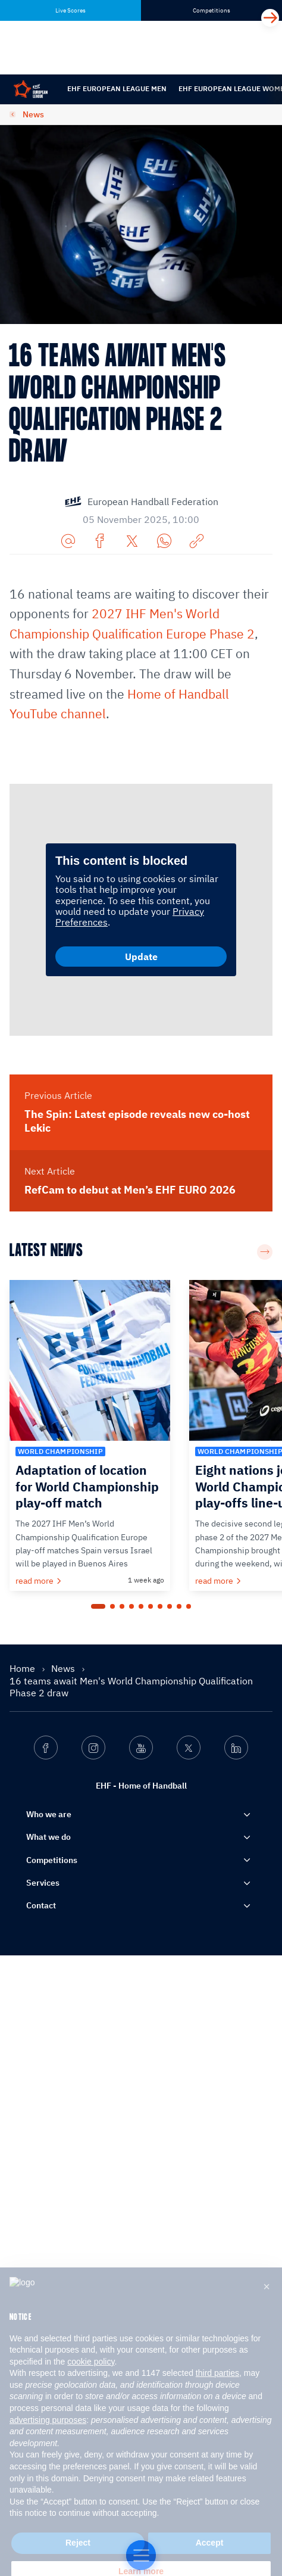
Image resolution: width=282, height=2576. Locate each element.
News (33, 114)
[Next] (270, 18)
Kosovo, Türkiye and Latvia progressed (140, 791)
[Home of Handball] (141, 2555)
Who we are (48, 2434)
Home (23, 2288)
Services (42, 2502)
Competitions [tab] (211, 10)
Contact (41, 2526)
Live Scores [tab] (70, 10)
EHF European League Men (117, 88)
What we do (48, 2457)
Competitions (51, 2480)
